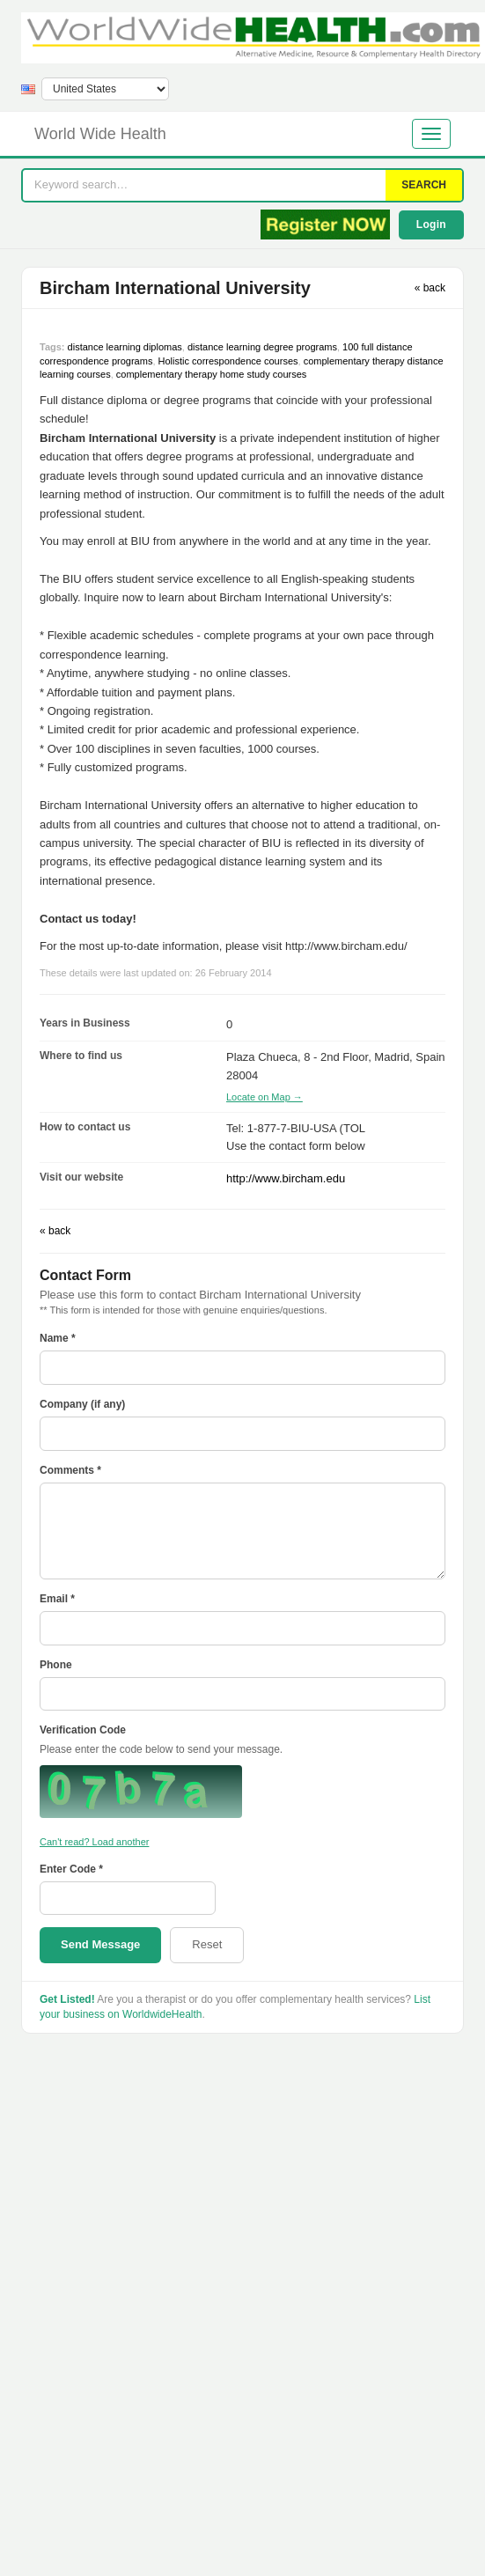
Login (431, 224)
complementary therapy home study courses (211, 374)
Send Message (100, 1944)
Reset (207, 1944)
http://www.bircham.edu (285, 1178)
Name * (58, 1338)
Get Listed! (67, 1999)
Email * (57, 1599)
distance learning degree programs (262, 347)
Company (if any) (82, 1404)
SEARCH (423, 185)
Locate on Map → (264, 1097)
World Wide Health (100, 134)
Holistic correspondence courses (228, 361)
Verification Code (83, 1730)
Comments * (70, 1470)
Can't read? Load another (94, 1841)
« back (430, 288)
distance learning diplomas (125, 347)
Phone (56, 1665)
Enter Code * (71, 1869)
